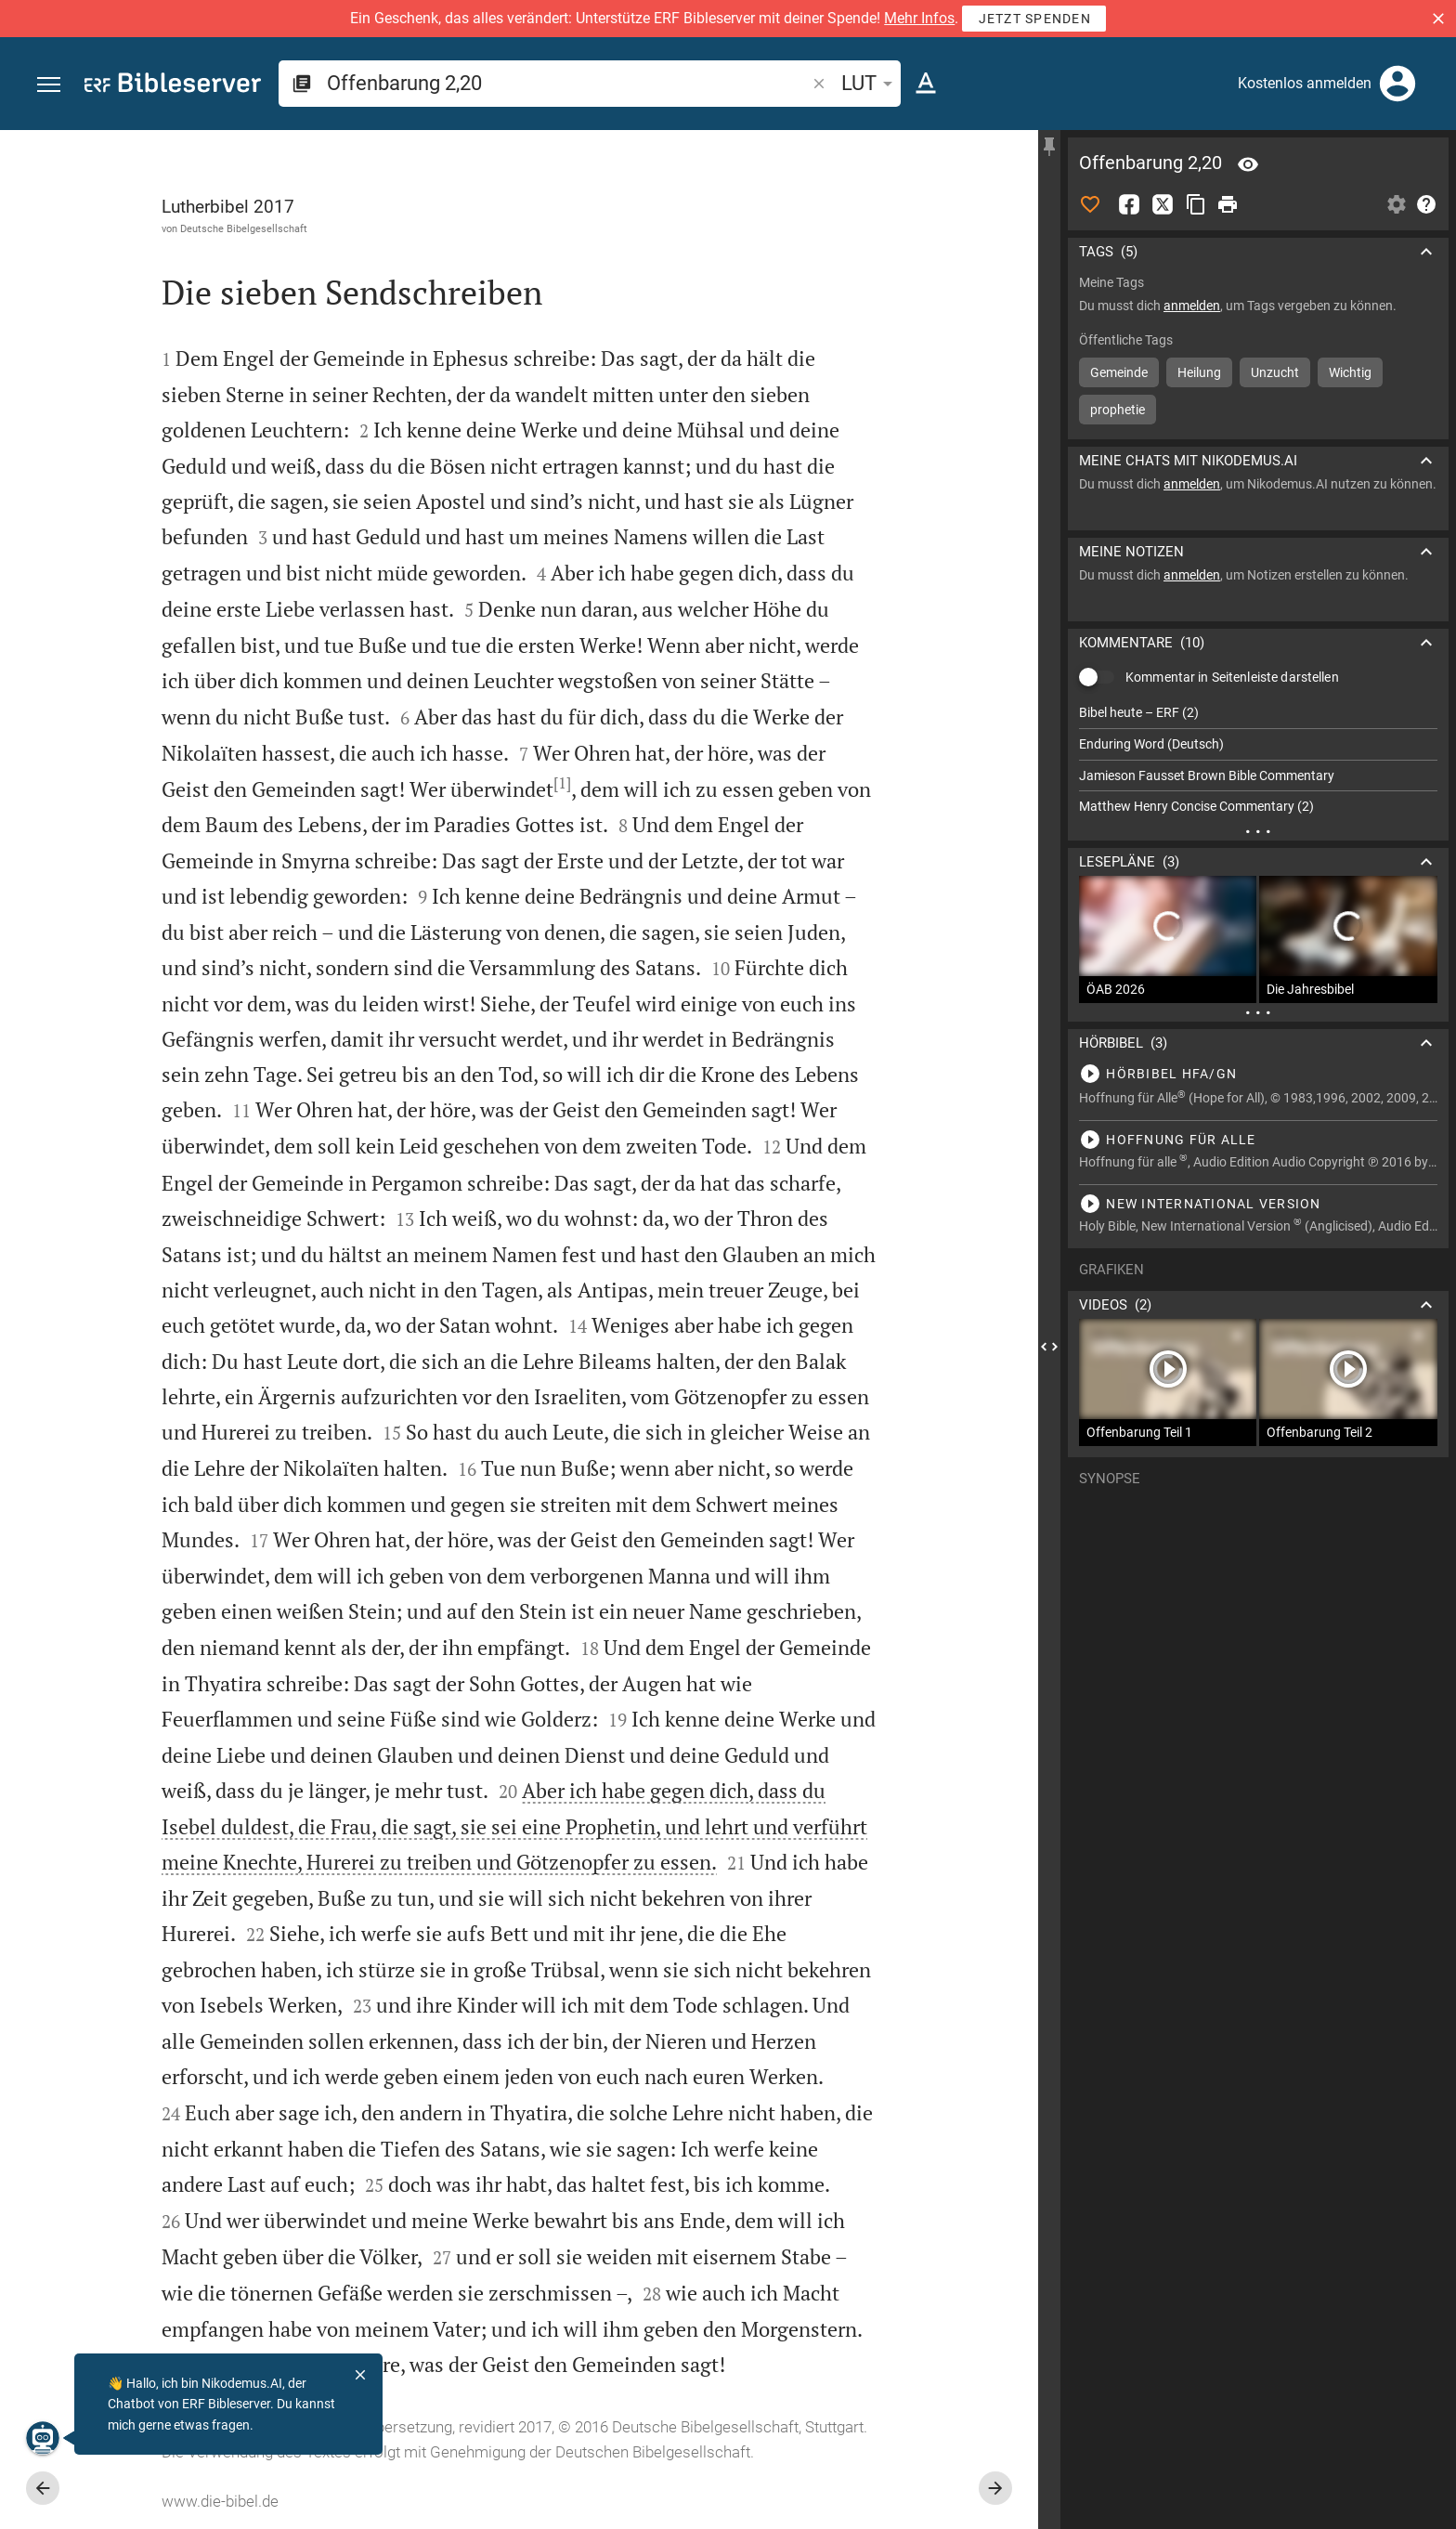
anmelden (1192, 305)
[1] (562, 783)
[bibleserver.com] (172, 86)
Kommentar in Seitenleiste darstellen (1232, 677)
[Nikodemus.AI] (42, 2438)
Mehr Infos (919, 18)
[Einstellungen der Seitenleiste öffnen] (1396, 204)
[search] (568, 83)
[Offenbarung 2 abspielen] (1258, 1073)
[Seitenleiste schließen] (1049, 1346)
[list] (1258, 759)
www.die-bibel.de (220, 2501)
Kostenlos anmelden (1305, 83)
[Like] (1090, 204)
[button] (1438, 18)
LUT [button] (870, 83)
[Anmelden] (1397, 83)
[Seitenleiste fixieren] (1049, 146)
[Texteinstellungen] (925, 83)
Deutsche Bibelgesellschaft (243, 228)
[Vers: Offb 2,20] (1248, 164)
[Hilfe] (1426, 204)
